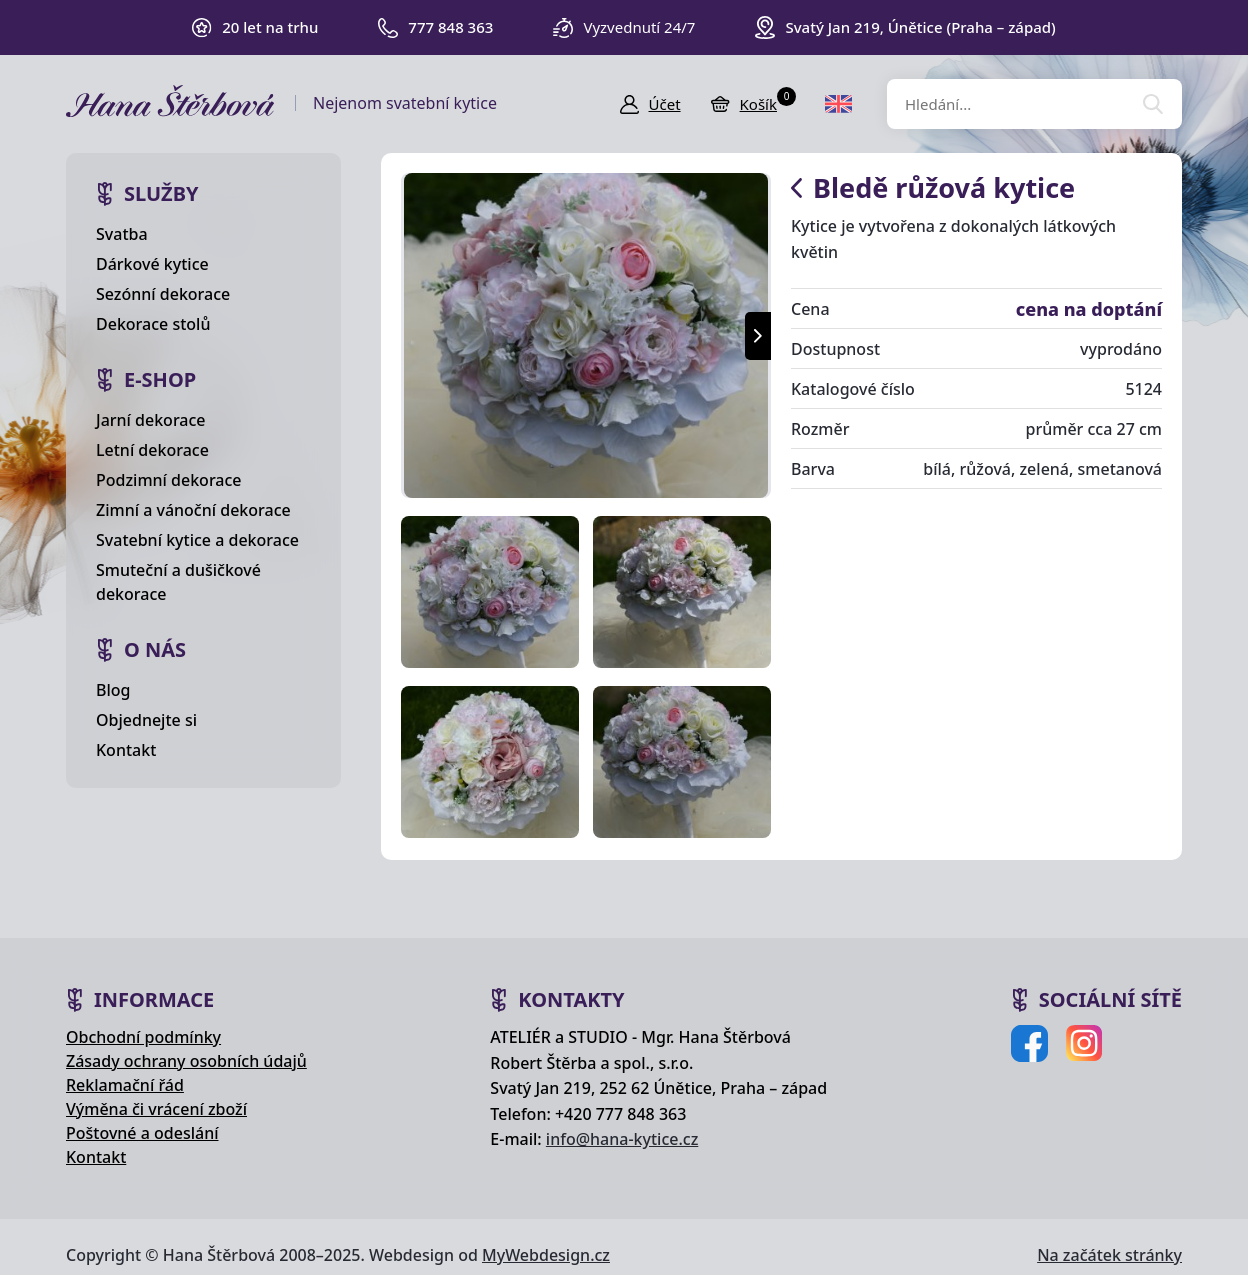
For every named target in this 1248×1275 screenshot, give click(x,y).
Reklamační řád (125, 1085)
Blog (113, 690)
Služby (161, 193)
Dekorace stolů (153, 324)
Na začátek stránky (1109, 1255)
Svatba (122, 234)
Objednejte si (146, 720)
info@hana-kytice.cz (622, 1139)
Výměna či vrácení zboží (156, 1109)
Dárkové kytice (152, 264)
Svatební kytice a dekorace (197, 540)
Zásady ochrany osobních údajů (186, 1061)
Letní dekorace (152, 450)
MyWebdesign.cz (546, 1255)
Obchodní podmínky (143, 1037)
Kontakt (126, 750)
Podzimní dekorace (169, 480)
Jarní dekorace (151, 420)
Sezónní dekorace (163, 294)
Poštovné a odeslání (142, 1133)
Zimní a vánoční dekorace (193, 510)
